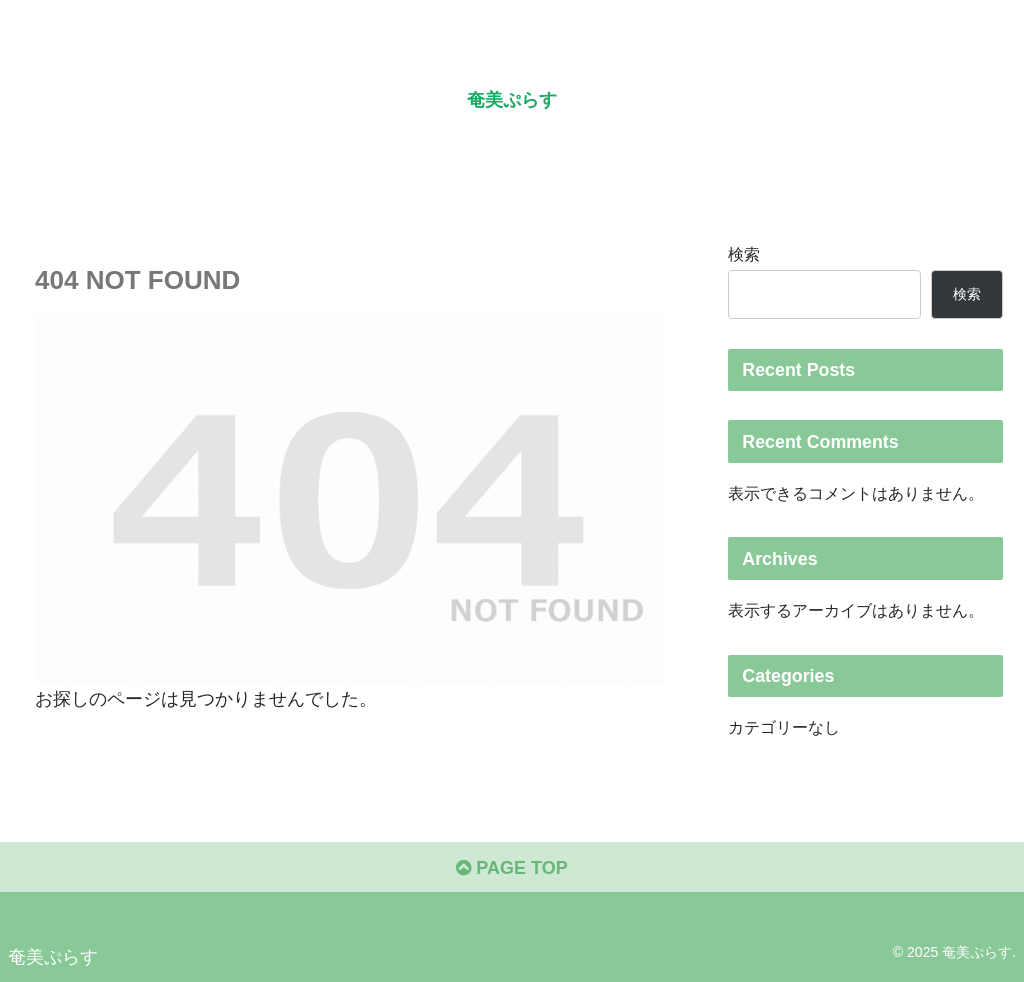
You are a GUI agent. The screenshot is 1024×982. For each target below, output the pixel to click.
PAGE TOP (511, 868)
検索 (744, 254)
